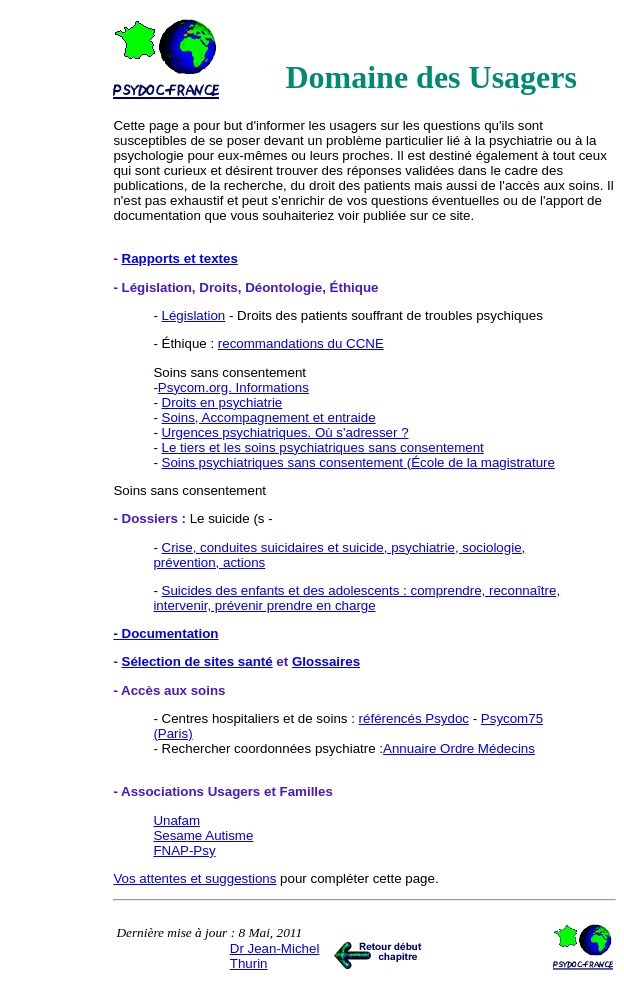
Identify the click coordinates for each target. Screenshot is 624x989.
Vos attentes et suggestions (194, 878)
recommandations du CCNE (301, 343)
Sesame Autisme (203, 835)
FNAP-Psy (184, 850)
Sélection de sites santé (197, 661)
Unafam (176, 820)
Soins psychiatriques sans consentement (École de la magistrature (358, 462)
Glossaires (326, 661)
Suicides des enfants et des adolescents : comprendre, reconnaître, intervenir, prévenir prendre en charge (356, 598)
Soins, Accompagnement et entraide (269, 417)
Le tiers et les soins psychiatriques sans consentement (323, 447)
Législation (194, 315)
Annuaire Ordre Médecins (459, 748)
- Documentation (165, 633)
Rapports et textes (180, 258)
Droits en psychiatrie (222, 402)
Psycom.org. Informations (233, 387)
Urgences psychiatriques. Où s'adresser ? (285, 432)
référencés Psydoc (414, 718)
